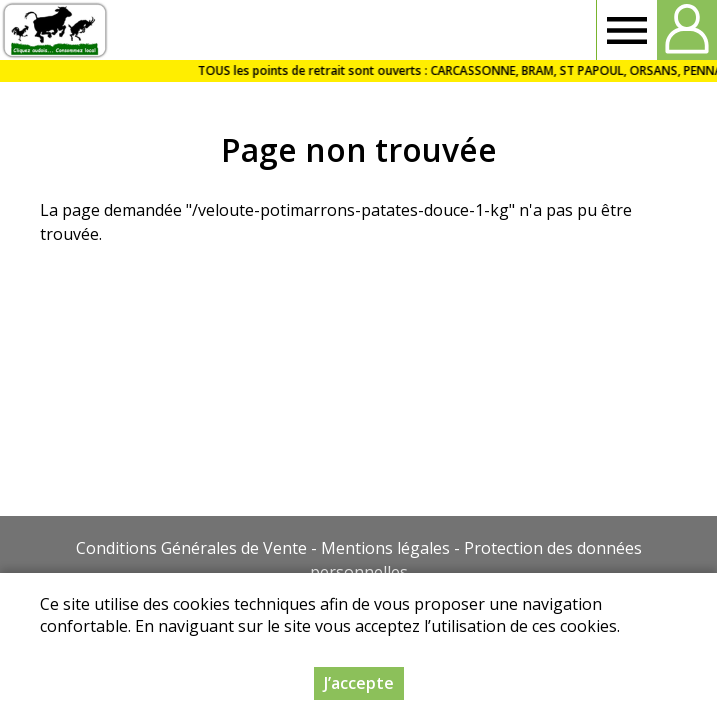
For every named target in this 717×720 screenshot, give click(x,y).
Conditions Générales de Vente (191, 548)
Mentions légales (385, 548)
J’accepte (359, 685)
